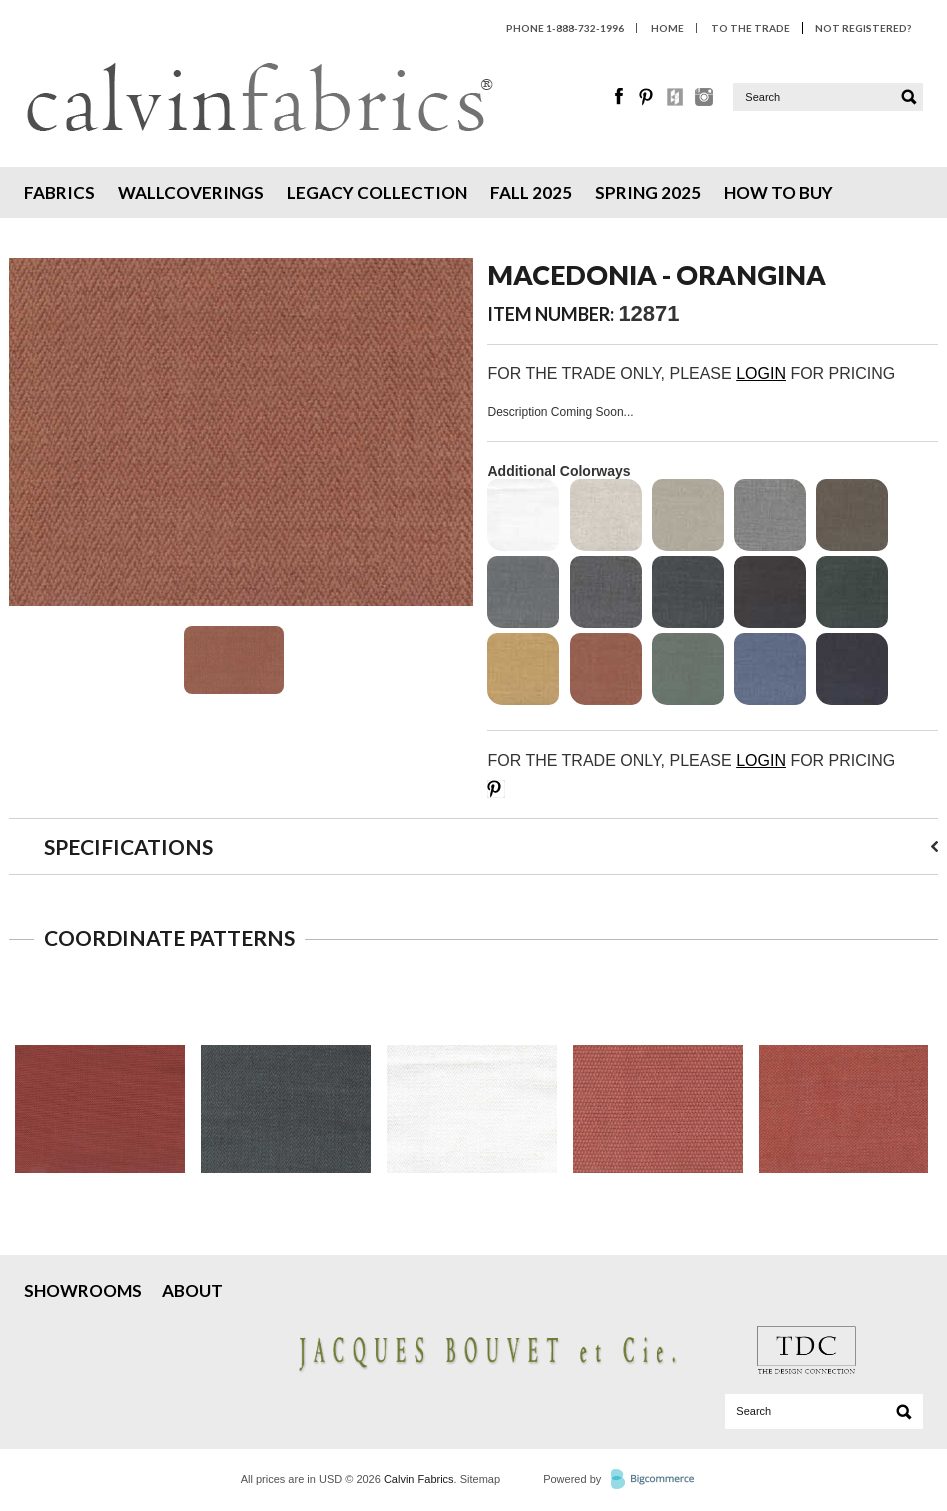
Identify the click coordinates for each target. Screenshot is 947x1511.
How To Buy (778, 192)
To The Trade (750, 28)
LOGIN (761, 373)
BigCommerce (658, 1480)
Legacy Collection (377, 192)
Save (496, 789)
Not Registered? (863, 28)
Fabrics (59, 192)
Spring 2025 (648, 192)
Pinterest (648, 97)
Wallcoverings (191, 192)
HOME (667, 28)
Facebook (620, 97)
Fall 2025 (531, 192)
